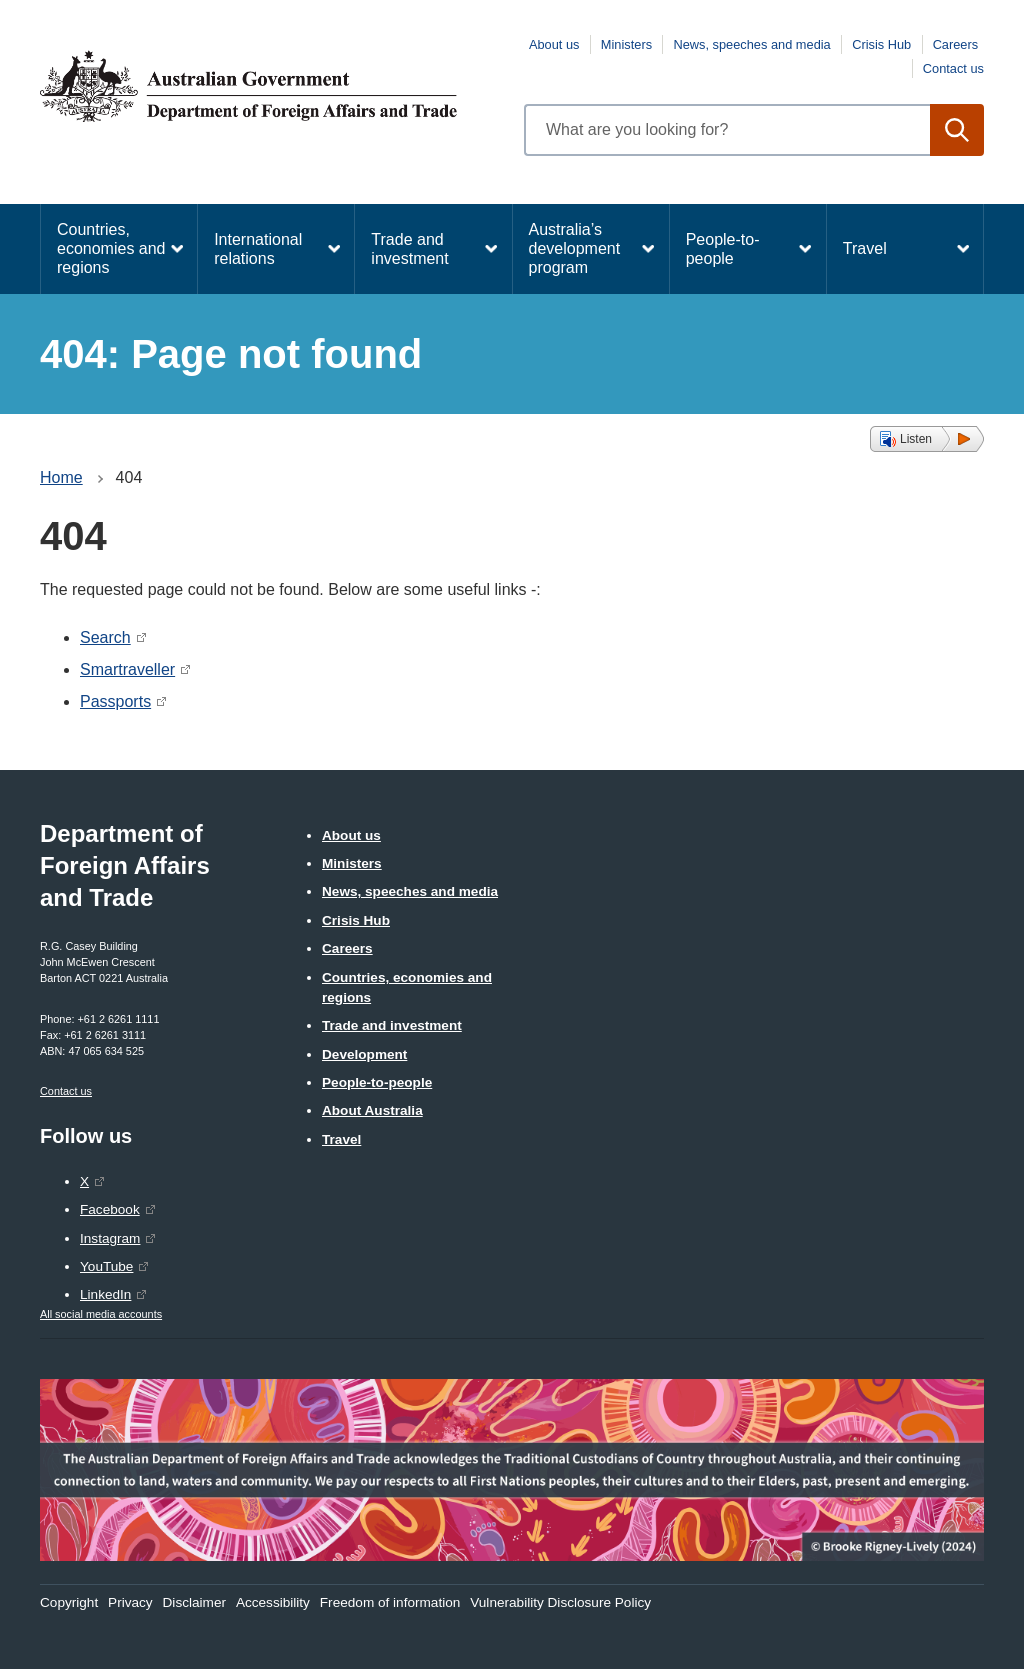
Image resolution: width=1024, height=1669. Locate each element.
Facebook (110, 1209)
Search (105, 637)
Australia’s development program (575, 248)
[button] (927, 439)
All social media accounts (101, 1314)
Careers (956, 44)
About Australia (372, 1110)
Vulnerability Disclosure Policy (560, 1602)
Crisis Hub (881, 44)
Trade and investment (409, 249)
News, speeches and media (752, 44)
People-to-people (723, 249)
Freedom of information (390, 1602)
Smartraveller (127, 669)
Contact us (953, 68)
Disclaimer (194, 1602)
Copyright (69, 1602)
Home (61, 477)
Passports (115, 701)
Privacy (130, 1602)
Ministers (626, 44)
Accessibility (273, 1602)
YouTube (106, 1266)
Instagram (110, 1238)
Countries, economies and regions (111, 248)
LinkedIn (105, 1294)
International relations (258, 249)
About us (554, 44)
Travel (865, 248)
